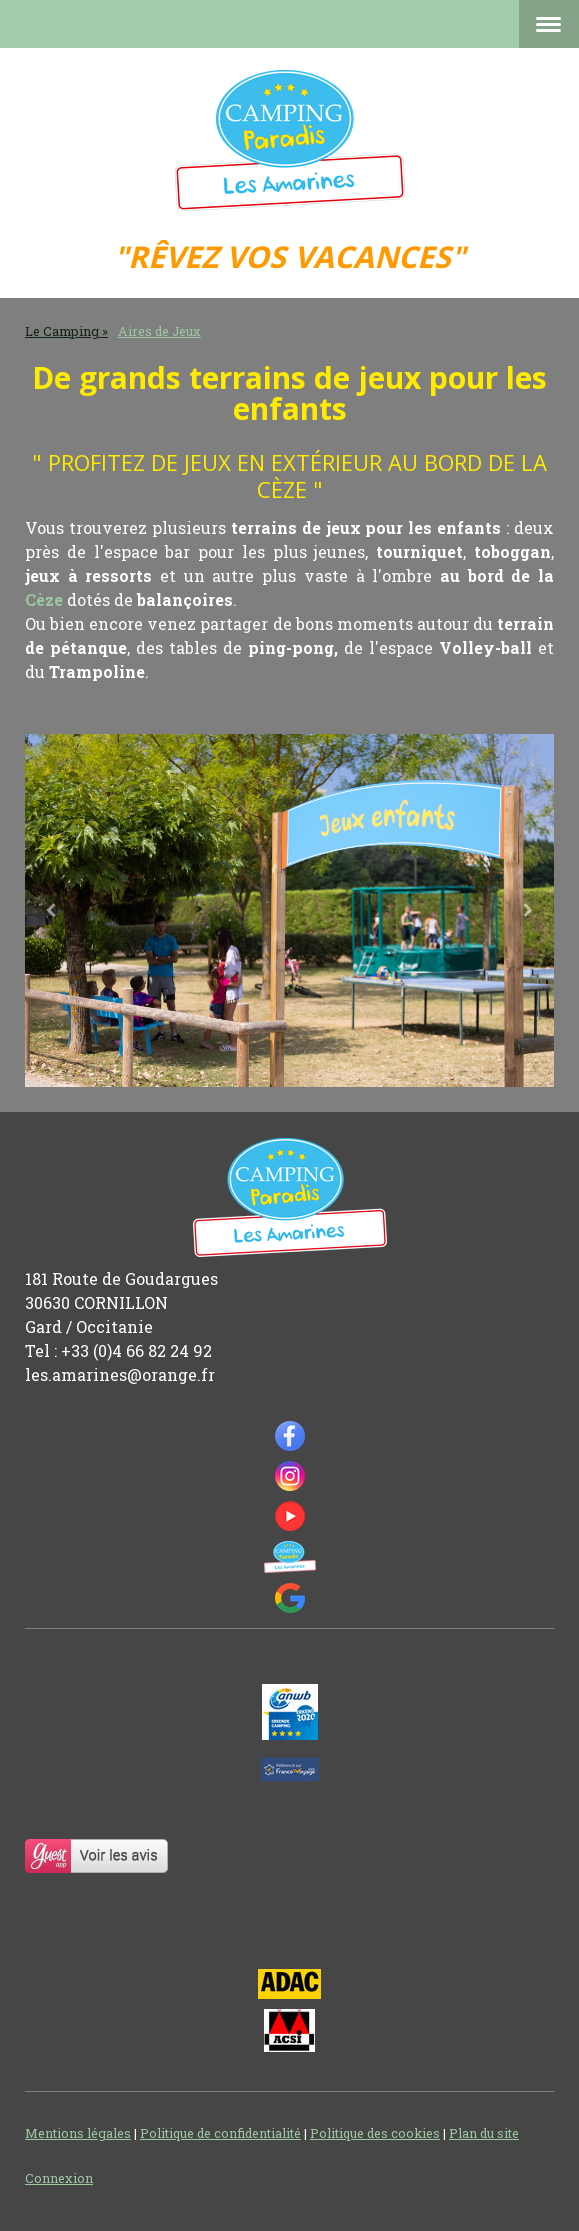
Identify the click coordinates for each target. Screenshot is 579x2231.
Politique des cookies (375, 2133)
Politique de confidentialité (220, 2133)
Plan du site (484, 2133)
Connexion (59, 2178)
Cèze (44, 599)
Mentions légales (78, 2133)
